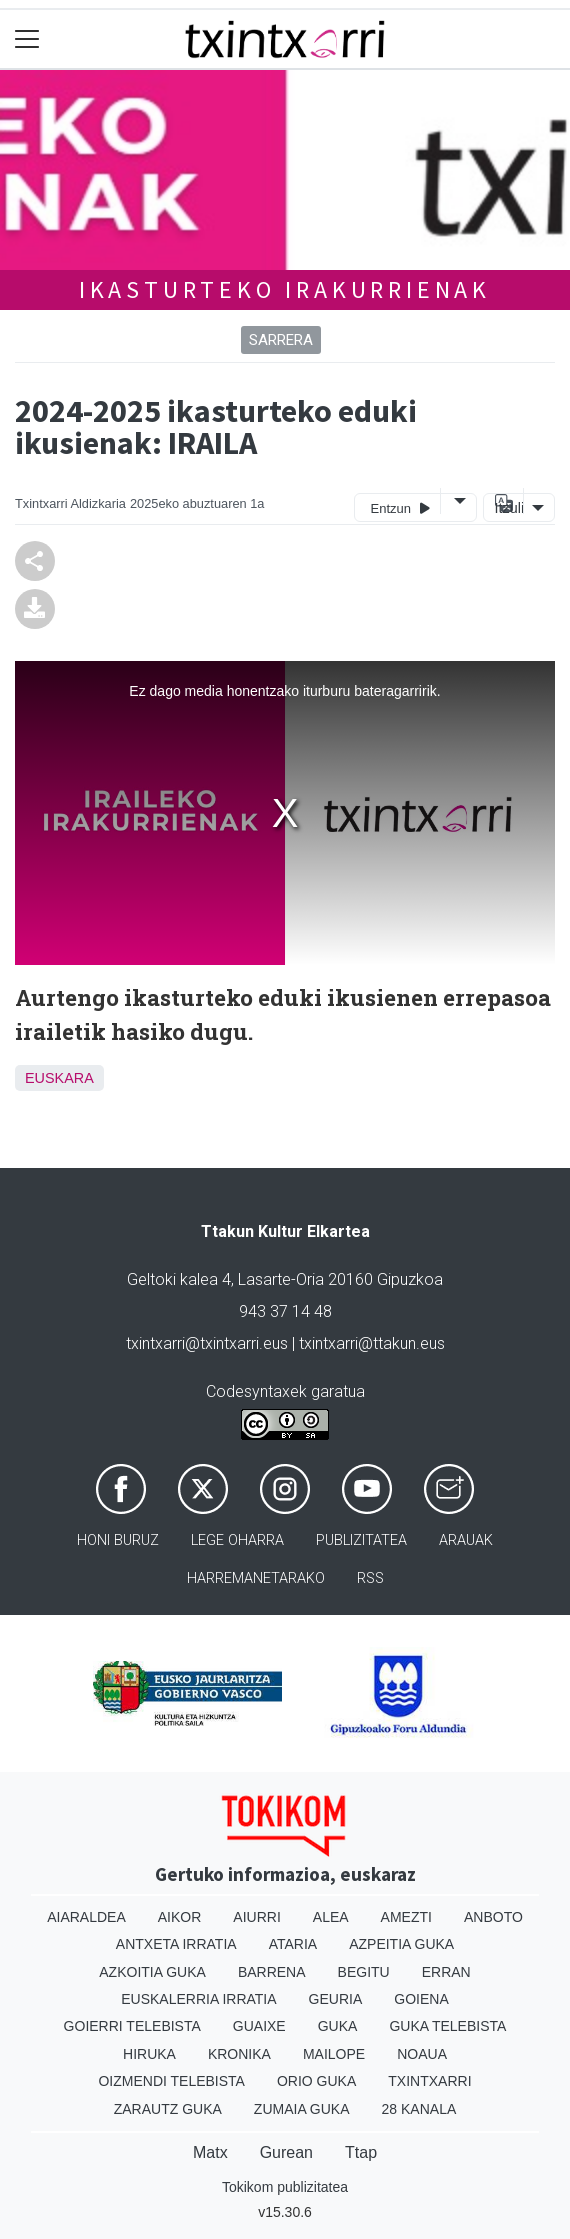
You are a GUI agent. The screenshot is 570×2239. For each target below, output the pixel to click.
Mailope (334, 2054)
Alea (331, 1917)
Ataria (293, 1944)
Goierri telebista (132, 2026)
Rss (370, 1578)
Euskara (59, 1078)
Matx (210, 2152)
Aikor (180, 1917)
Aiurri (256, 1917)
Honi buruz (118, 1540)
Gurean (286, 2152)
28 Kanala (419, 2109)
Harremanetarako (256, 1578)
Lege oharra (237, 1540)
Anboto (493, 1917)
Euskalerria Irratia (198, 1999)
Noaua (422, 2054)
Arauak (466, 1540)
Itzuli (507, 508)
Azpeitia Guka (401, 1944)
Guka (338, 2026)
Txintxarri (429, 2081)
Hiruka (149, 2054)
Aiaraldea (86, 1917)
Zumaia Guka (302, 2109)
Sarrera (281, 340)
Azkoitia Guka (152, 1972)
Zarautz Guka (168, 2109)
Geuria (336, 1999)
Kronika (239, 2054)
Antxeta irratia (176, 1944)
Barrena (272, 1972)
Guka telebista (447, 2026)
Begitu (364, 1972)
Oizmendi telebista (171, 2081)
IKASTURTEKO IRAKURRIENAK (285, 289)
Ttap (361, 2152)
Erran (446, 1972)
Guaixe (259, 2026)
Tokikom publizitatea (285, 2187)
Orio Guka (316, 2081)
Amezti (406, 1917)
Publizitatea (361, 1540)
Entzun (400, 507)
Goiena (421, 1999)
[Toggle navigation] (27, 39)
